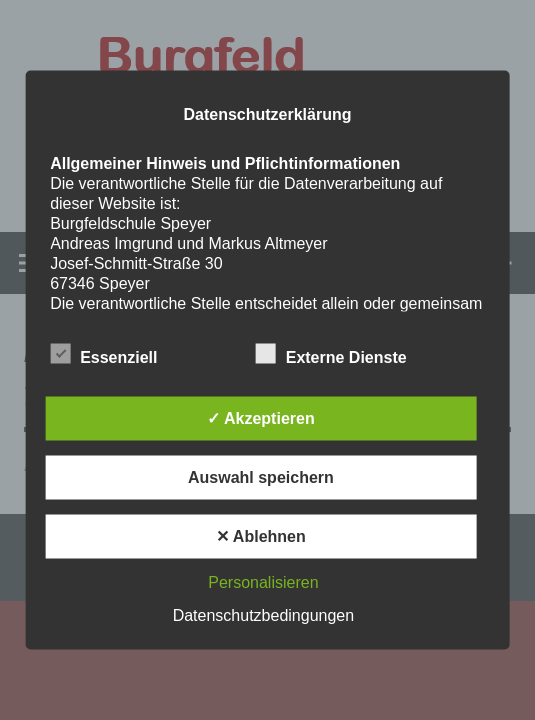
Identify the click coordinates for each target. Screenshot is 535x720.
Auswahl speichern (261, 477)
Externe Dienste (331, 354)
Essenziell (103, 354)
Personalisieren (263, 582)
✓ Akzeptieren (261, 418)
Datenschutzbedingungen (263, 615)
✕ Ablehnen (261, 536)
